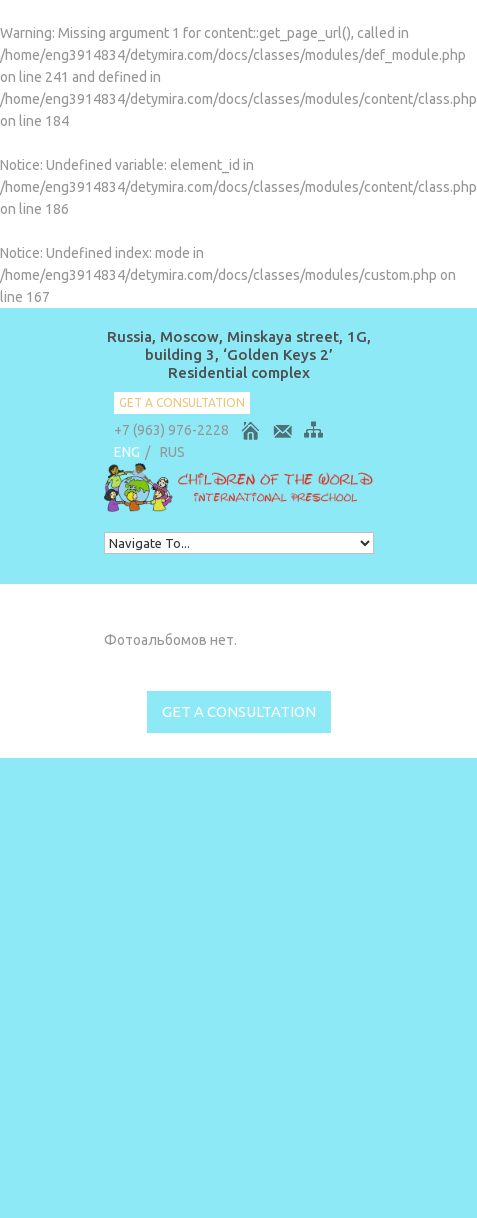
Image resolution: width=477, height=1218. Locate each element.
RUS (172, 452)
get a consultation (182, 402)
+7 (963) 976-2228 (171, 430)
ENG (127, 452)
